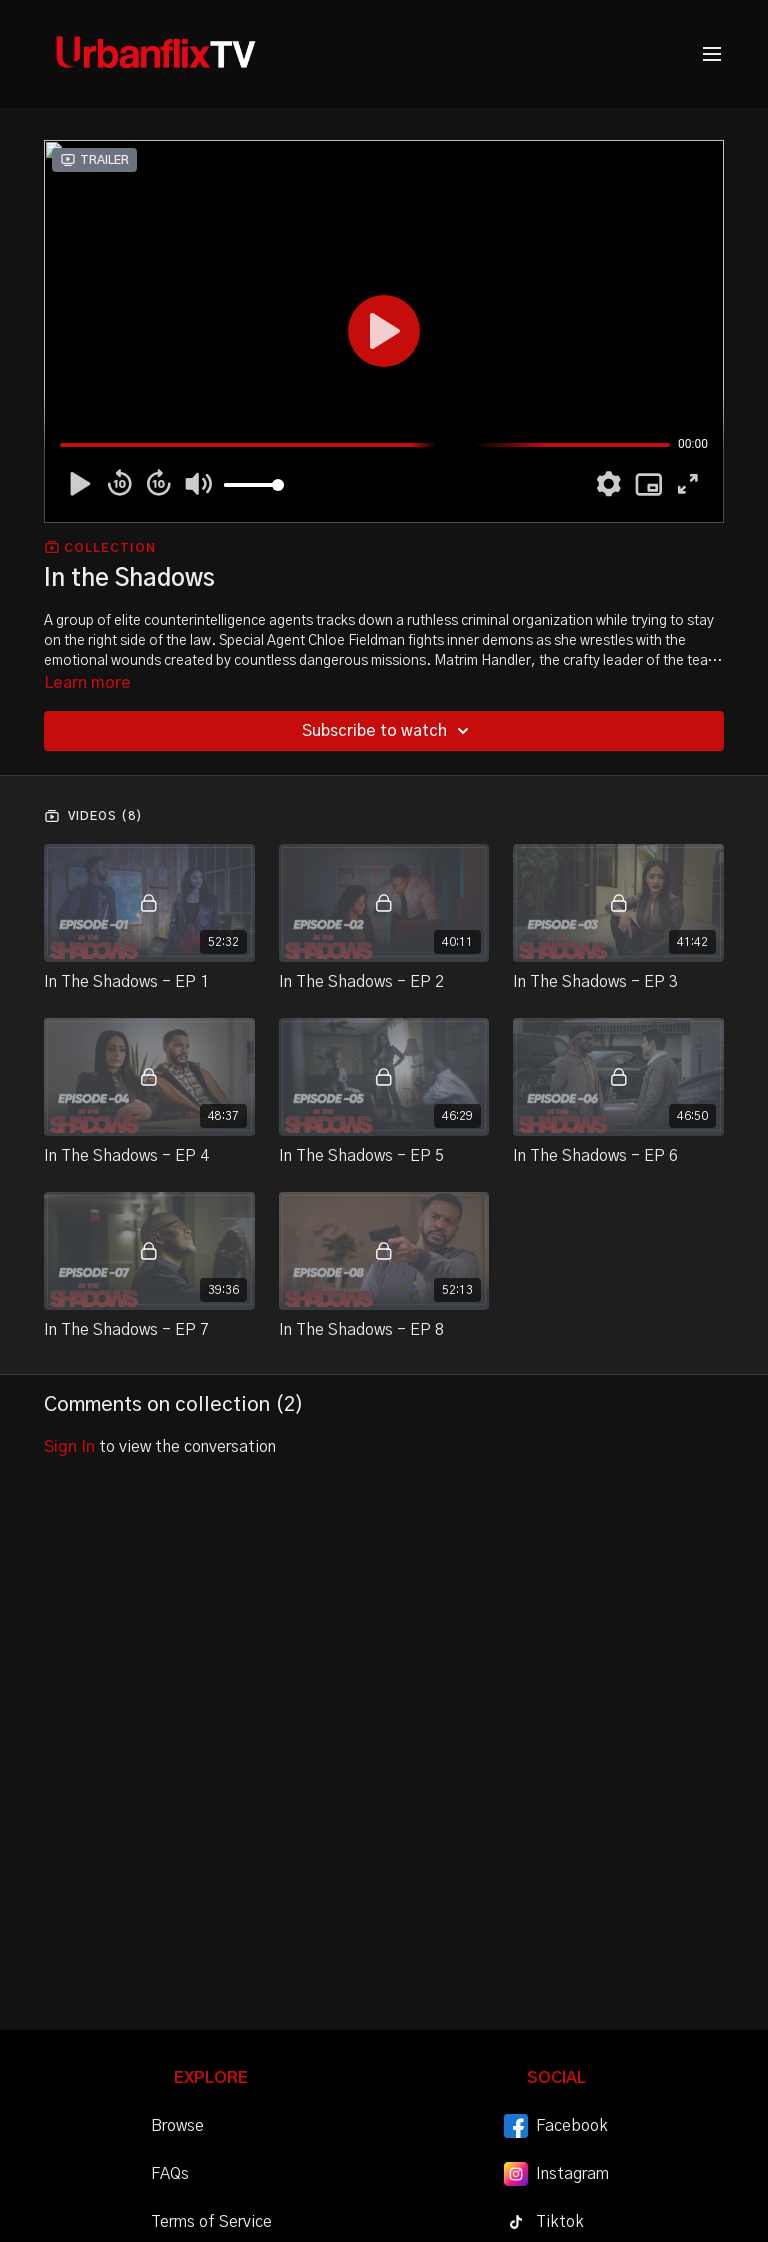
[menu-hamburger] (712, 54)
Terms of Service (211, 2222)
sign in (69, 1447)
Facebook (556, 2126)
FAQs (170, 2174)
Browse (177, 2126)
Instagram (556, 2174)
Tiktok (544, 2222)
